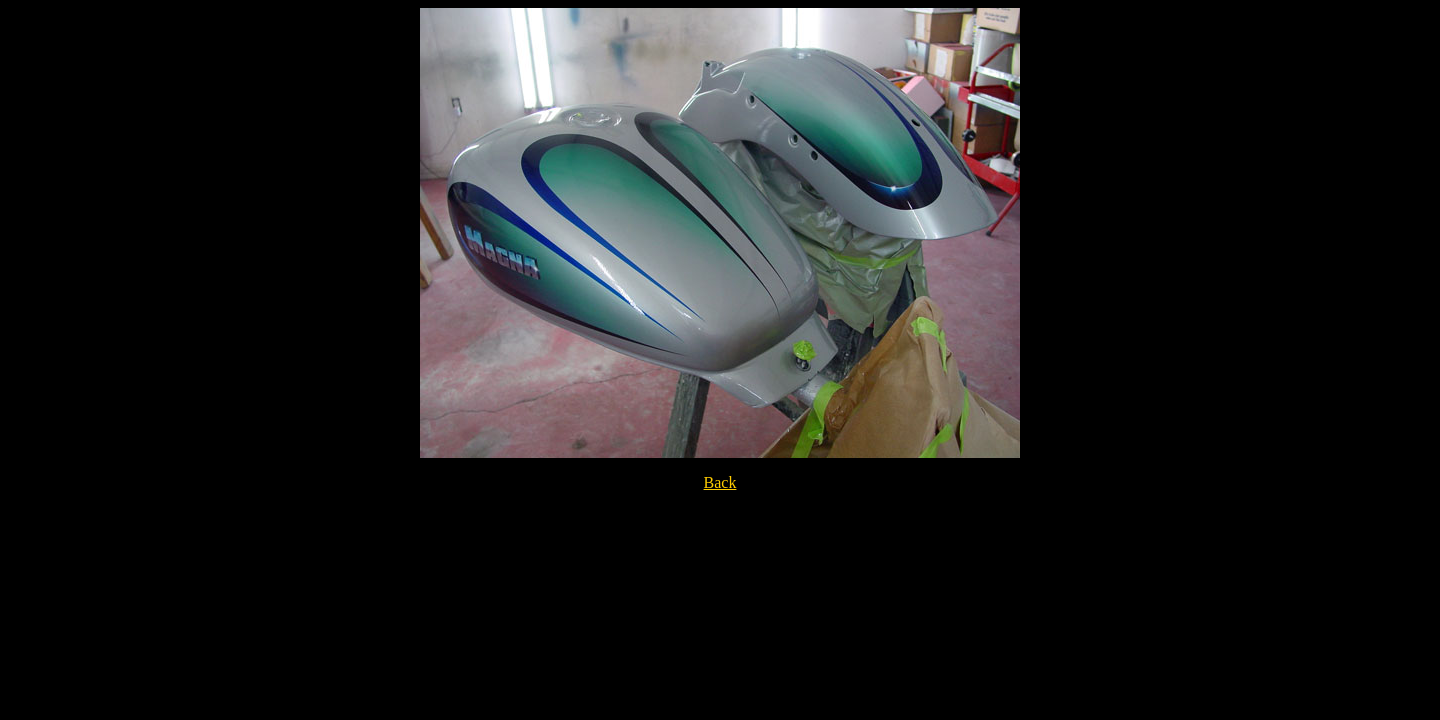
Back (720, 482)
